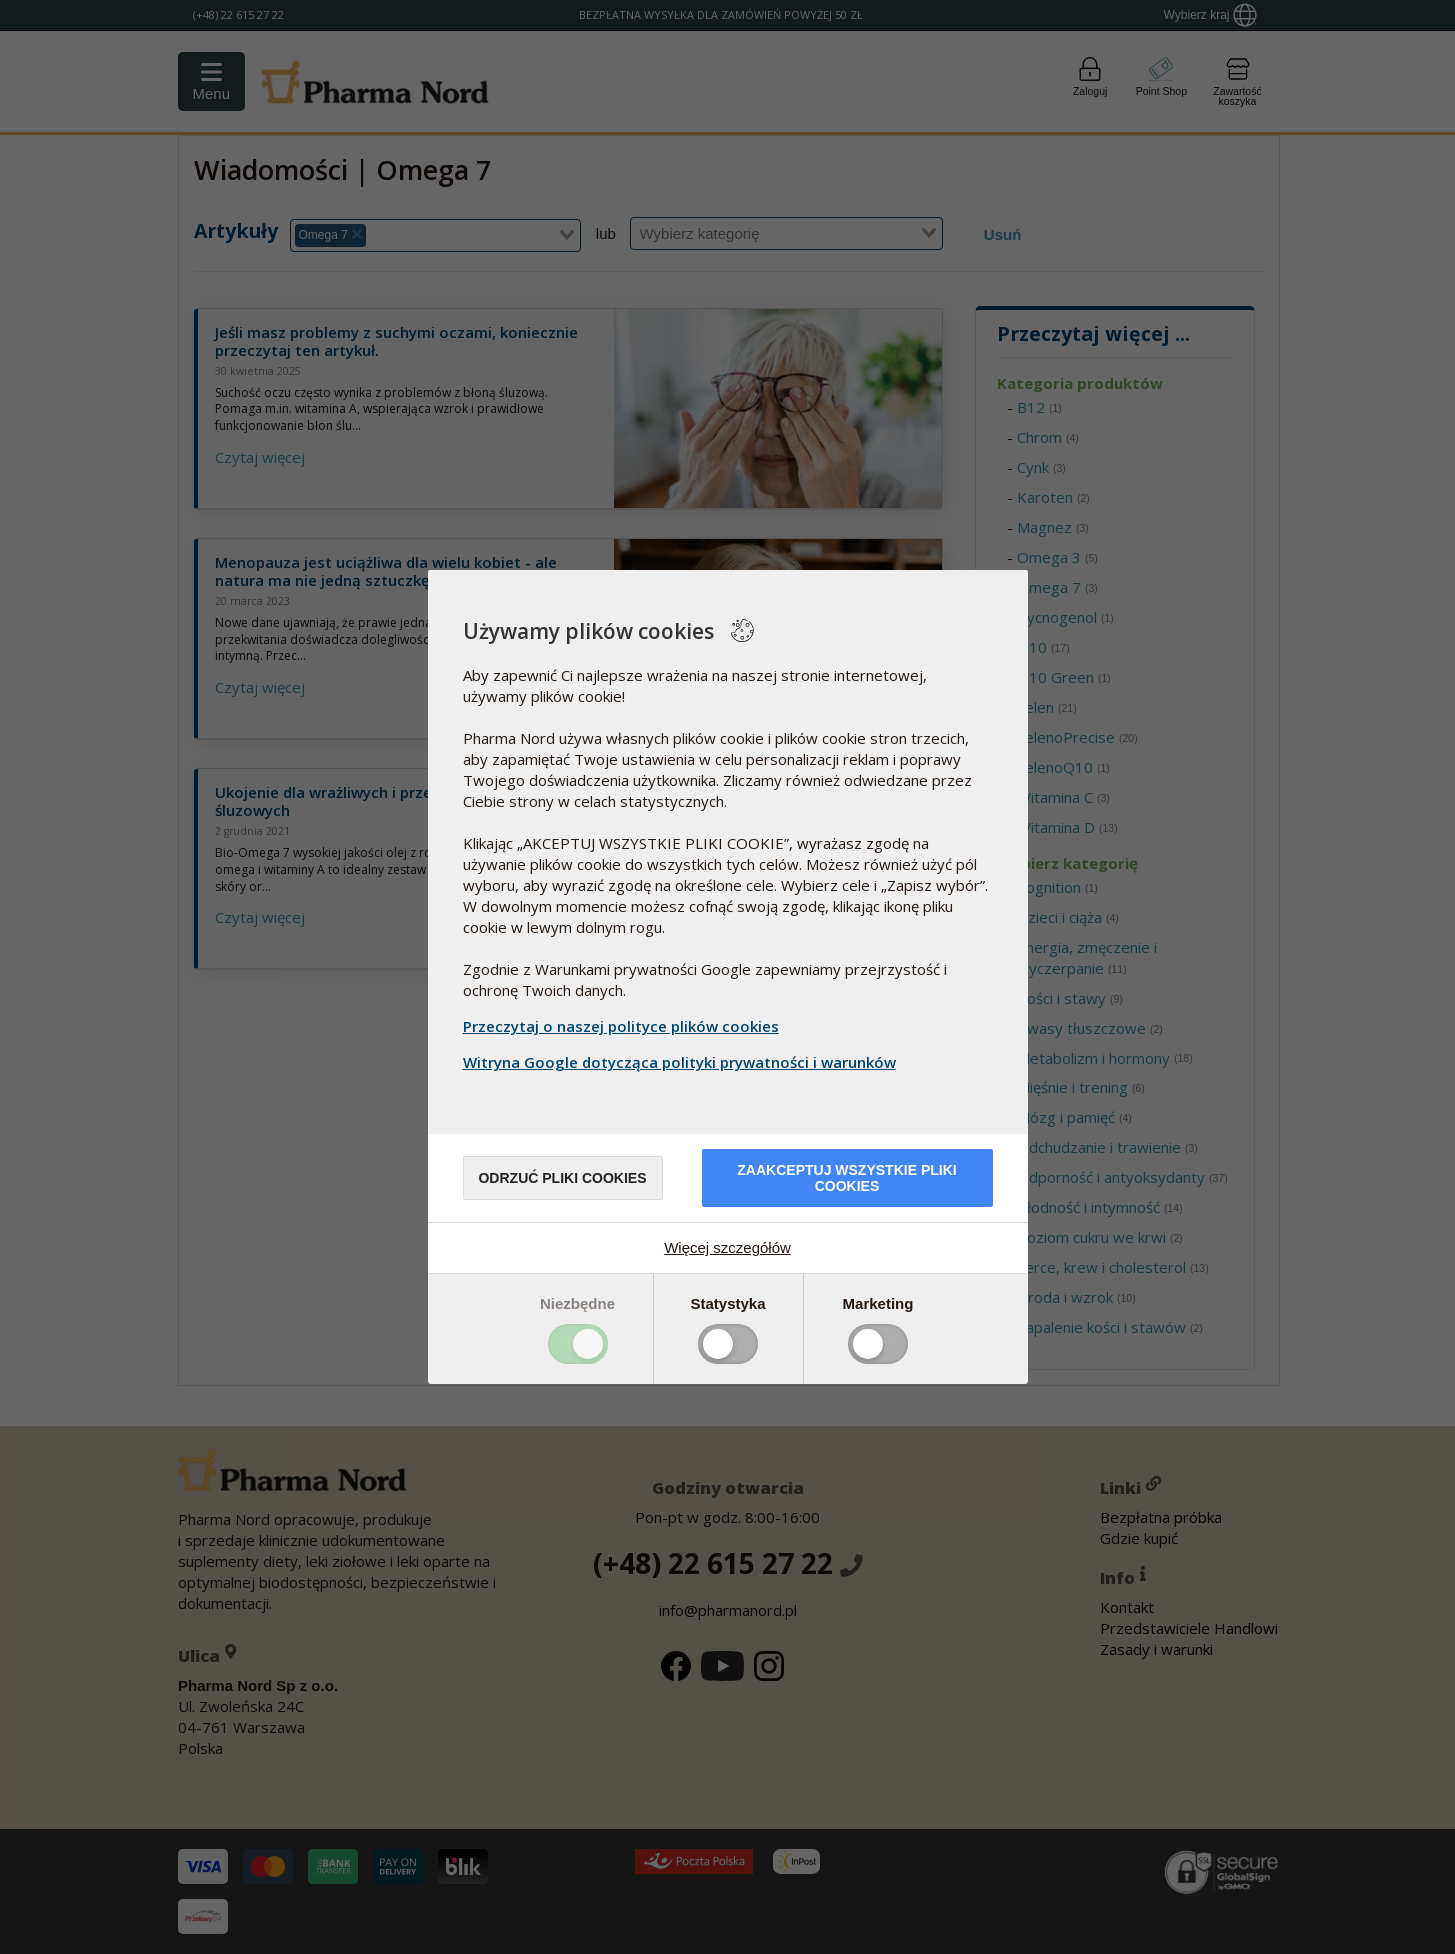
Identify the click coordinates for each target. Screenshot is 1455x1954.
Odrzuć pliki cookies (562, 1178)
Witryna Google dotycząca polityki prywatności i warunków (682, 1062)
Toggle (578, 1344)
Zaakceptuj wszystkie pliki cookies (846, 1178)
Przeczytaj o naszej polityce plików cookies (621, 1026)
